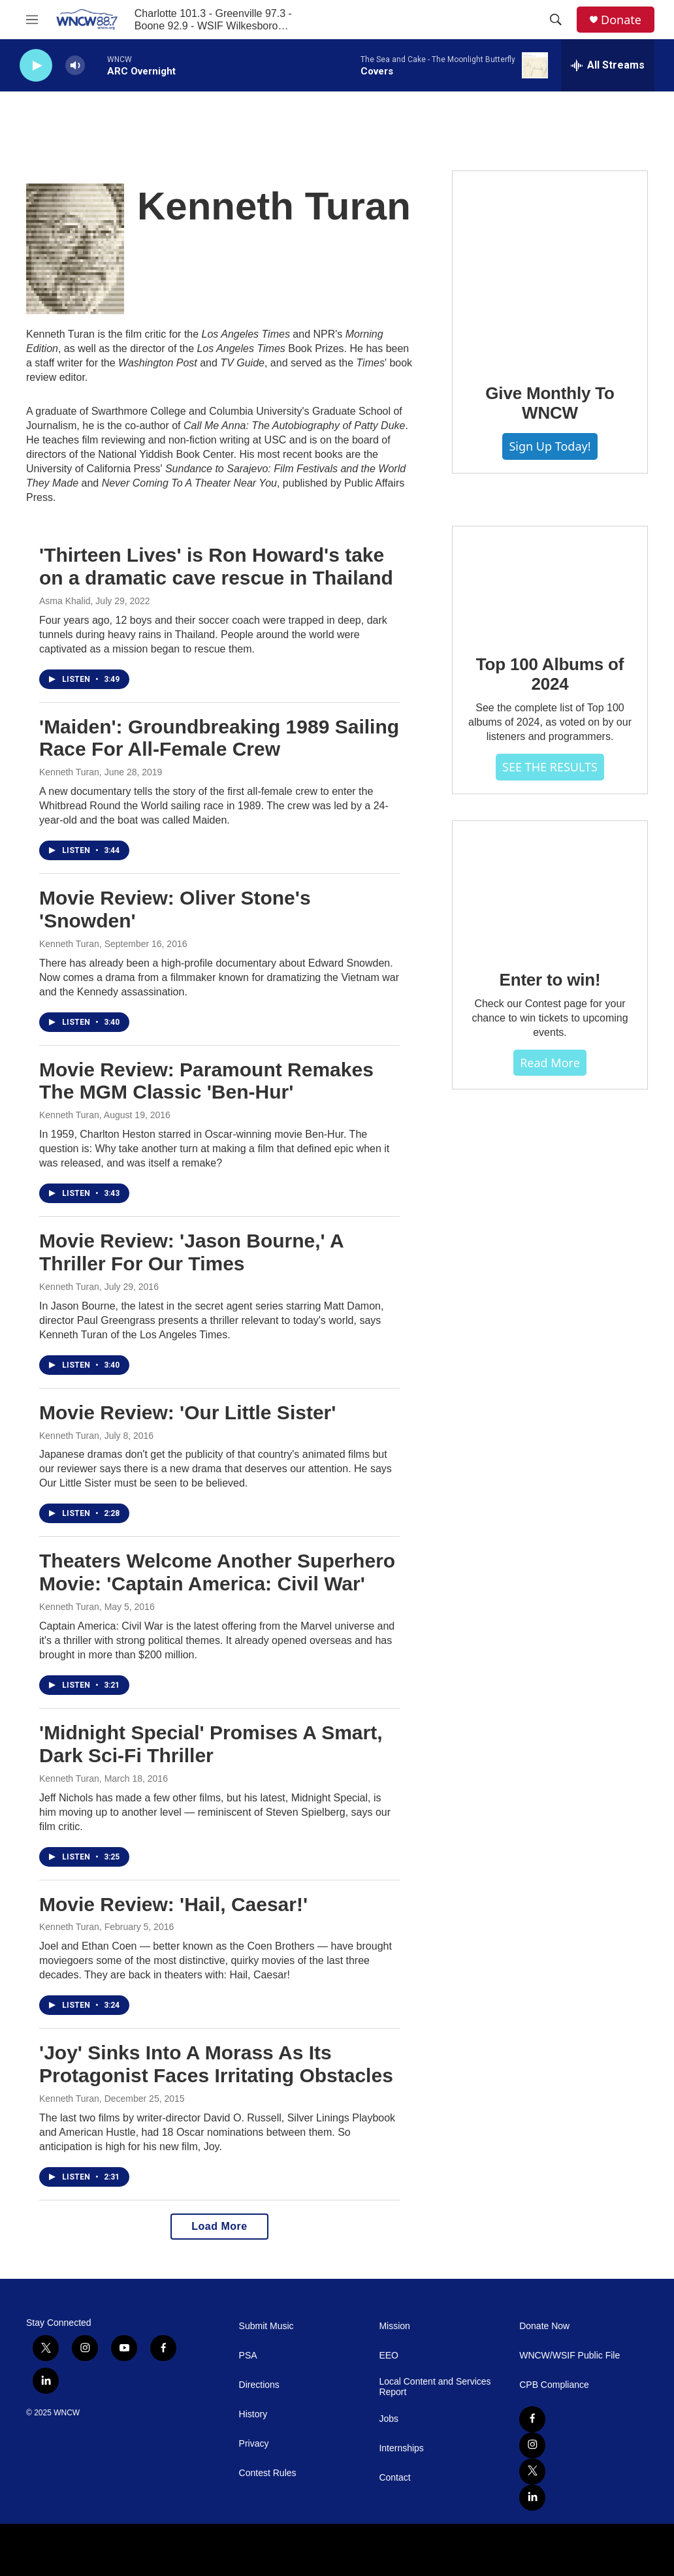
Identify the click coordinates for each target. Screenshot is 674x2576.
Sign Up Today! (549, 446)
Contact (394, 2478)
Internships (401, 2448)
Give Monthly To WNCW (549, 403)
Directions (259, 2385)
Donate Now (544, 2326)
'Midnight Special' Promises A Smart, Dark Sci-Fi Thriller (211, 1744)
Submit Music (266, 2326)
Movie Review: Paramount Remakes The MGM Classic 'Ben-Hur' (206, 1081)
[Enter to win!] (550, 886)
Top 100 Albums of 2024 (550, 674)
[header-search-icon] (555, 19)
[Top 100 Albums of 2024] (550, 581)
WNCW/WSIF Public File (569, 2355)
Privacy (254, 2444)
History (253, 2414)
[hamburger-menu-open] (32, 20)
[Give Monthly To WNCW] (550, 267)
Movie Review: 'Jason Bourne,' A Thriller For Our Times (191, 1252)
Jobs (388, 2419)
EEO (388, 2355)
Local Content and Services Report (434, 2387)
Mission (394, 2326)
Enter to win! (550, 980)
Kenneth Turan (69, 772)
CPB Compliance (554, 2385)
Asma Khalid (65, 601)
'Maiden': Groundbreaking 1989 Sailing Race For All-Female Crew (219, 738)
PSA (248, 2355)
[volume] (75, 65)
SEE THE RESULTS (550, 767)
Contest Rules (268, 2473)
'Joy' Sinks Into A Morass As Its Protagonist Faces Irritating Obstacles (216, 2064)
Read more (550, 1063)
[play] (35, 65)
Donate (621, 20)
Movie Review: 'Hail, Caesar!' (173, 1904)
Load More (219, 2226)
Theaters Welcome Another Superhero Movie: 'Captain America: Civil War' (217, 1572)
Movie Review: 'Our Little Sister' (187, 1412)
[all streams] (607, 65)
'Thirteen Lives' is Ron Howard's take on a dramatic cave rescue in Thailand (216, 566)
